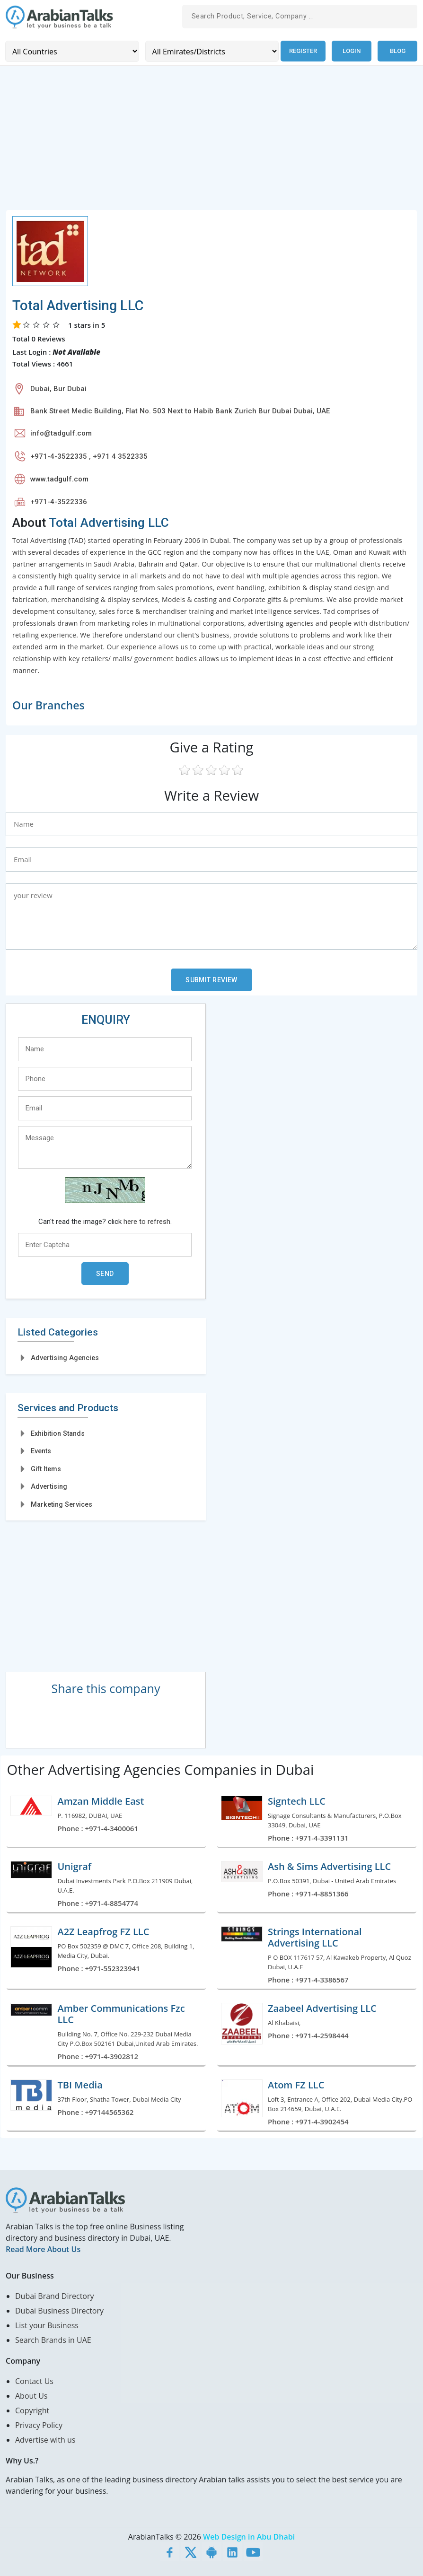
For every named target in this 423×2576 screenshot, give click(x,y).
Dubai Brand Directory (54, 2295)
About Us (31, 2395)
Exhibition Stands (58, 1433)
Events (41, 1450)
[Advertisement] (211, 143)
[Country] (71, 51)
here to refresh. (147, 1221)
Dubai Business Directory (59, 2310)
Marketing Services (61, 1504)
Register (302, 50)
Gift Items (46, 1468)
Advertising (49, 1486)
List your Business (47, 2325)
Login (352, 50)
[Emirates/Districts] (210, 51)
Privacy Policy (38, 2424)
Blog (397, 50)
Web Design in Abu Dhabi (249, 2536)
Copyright (32, 2410)
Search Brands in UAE (53, 2339)
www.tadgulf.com (59, 478)
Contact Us (34, 2380)
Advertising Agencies (65, 1358)
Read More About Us (43, 2249)
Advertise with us (45, 2439)
